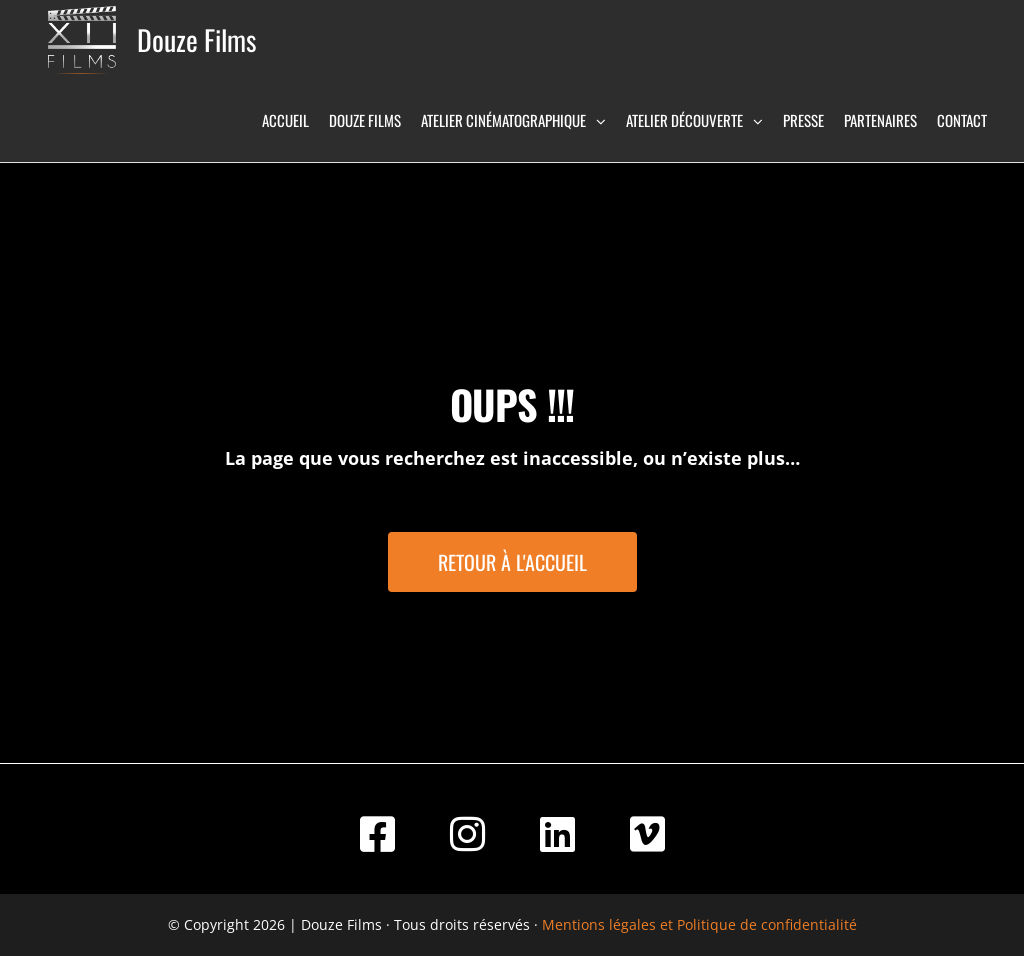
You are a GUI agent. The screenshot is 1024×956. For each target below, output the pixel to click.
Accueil (285, 120)
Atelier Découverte (684, 120)
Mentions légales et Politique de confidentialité (699, 924)
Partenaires (880, 120)
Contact (962, 120)
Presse (803, 120)
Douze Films (196, 39)
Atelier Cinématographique (503, 120)
